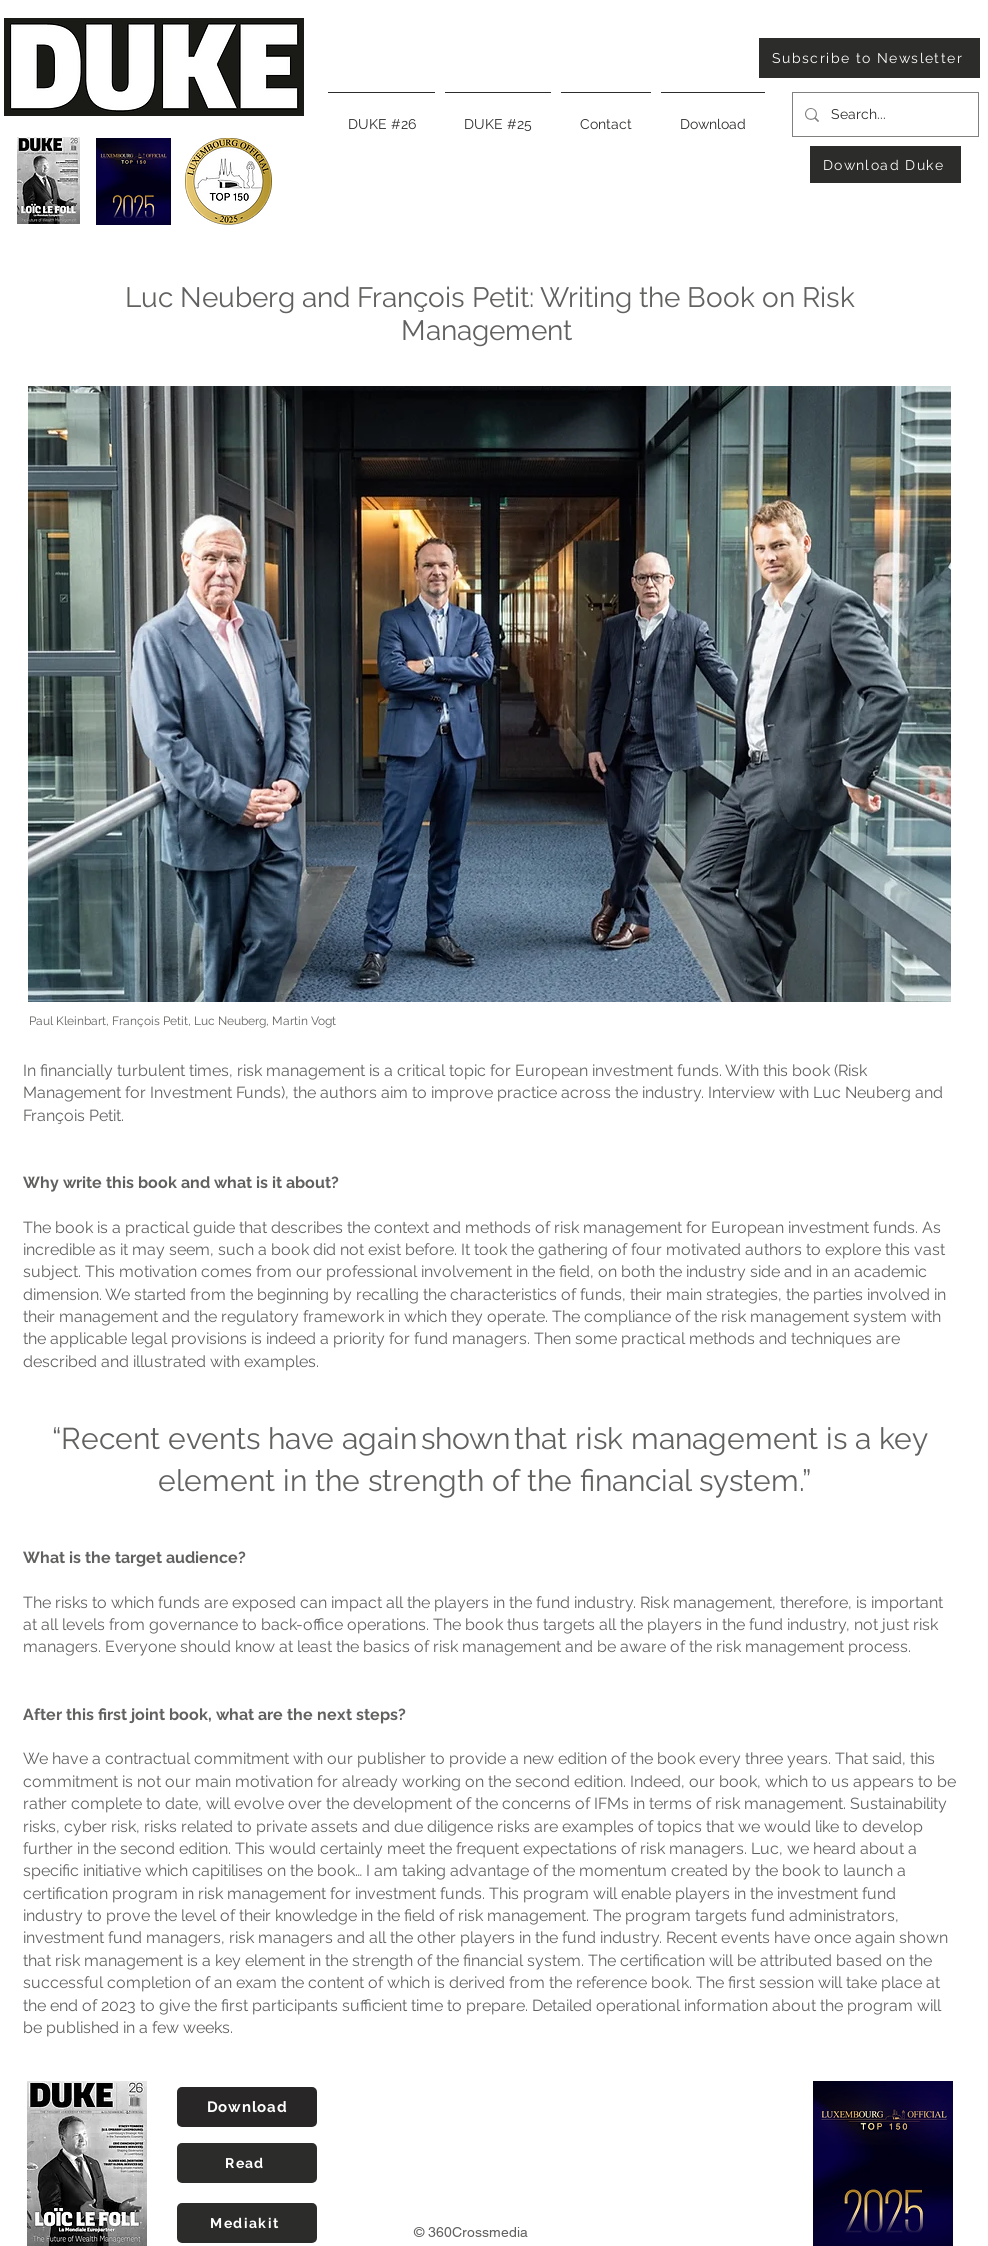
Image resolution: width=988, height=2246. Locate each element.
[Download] (247, 2107)
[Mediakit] (247, 2223)
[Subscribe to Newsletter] (869, 58)
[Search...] (883, 114)
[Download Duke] (885, 164)
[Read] (247, 2163)
